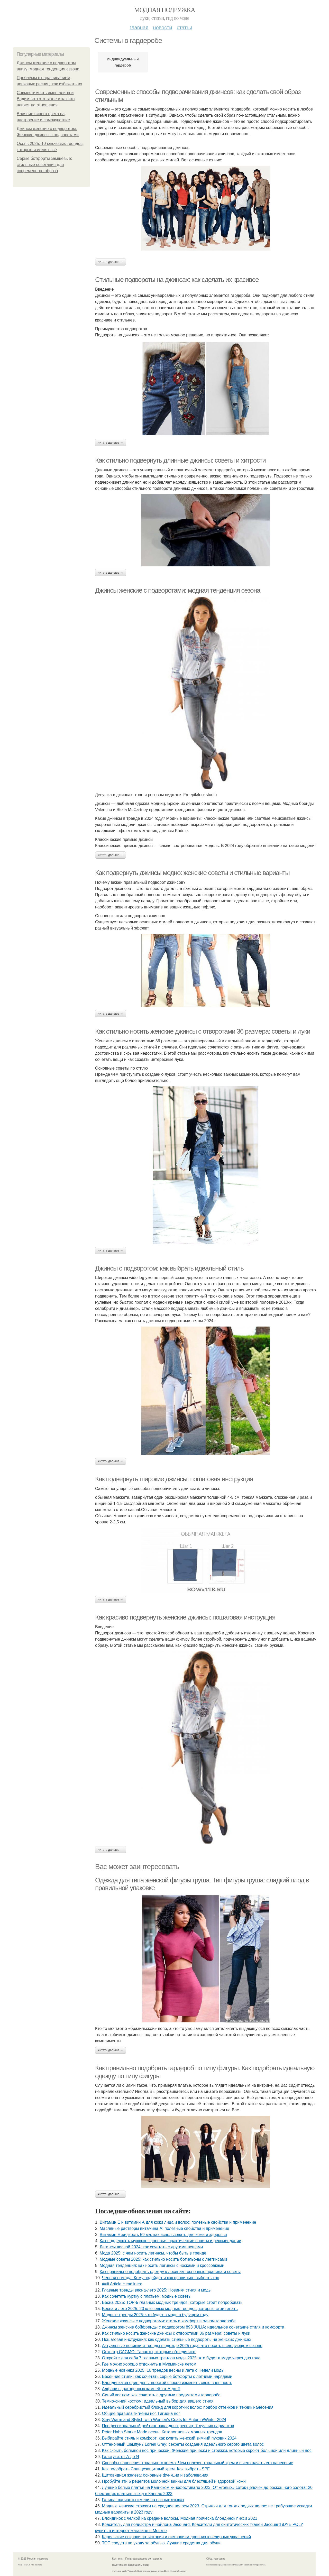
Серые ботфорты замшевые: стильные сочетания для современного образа (44, 164)
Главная (139, 27)
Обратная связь (215, 2558)
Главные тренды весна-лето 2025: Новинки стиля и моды (157, 2290)
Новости (162, 27)
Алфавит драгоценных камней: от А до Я (141, 2389)
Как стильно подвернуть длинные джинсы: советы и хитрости (180, 460)
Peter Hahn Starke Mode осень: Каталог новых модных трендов (162, 2432)
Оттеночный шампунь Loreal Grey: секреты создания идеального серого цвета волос (183, 2444)
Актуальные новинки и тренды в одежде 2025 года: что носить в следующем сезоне (182, 2345)
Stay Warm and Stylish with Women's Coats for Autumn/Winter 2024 (164, 2419)
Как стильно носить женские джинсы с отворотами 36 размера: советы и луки (202, 1031)
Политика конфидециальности (130, 2564)
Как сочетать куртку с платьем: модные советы (146, 2296)
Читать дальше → (110, 262)
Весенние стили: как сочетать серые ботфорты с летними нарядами (167, 2376)
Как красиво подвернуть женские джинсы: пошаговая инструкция (185, 1617)
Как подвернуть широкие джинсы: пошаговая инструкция (174, 1479)
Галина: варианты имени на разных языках (143, 2500)
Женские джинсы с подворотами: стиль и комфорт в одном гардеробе (169, 2321)
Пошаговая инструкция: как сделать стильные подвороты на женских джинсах (176, 2339)
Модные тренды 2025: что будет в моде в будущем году (155, 2315)
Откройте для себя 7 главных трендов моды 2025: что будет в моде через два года (181, 2358)
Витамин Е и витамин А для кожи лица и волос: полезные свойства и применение (178, 2222)
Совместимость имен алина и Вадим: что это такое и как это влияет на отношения (46, 98)
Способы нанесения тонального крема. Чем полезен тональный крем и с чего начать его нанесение (197, 2463)
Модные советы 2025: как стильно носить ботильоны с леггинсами (163, 2259)
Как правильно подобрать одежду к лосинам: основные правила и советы (170, 2271)
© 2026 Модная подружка (33, 2558)
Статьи (184, 27)
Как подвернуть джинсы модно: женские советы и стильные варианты (192, 873)
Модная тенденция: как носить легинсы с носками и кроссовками (162, 2265)
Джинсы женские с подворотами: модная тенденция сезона (177, 590)
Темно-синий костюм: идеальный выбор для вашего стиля (158, 2401)
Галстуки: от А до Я (120, 2456)
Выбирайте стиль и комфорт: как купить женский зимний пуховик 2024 (169, 2438)
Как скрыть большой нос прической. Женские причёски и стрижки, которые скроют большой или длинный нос (207, 2450)
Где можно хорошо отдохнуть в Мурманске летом (149, 2364)
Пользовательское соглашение (143, 2558)
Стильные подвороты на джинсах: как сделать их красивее (177, 279)
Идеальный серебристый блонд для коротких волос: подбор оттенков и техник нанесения (187, 2407)
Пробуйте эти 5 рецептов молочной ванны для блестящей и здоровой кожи (174, 2481)
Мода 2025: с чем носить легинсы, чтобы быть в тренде (153, 2253)
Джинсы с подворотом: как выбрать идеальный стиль (169, 1268)
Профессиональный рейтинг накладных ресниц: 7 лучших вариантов (168, 2426)
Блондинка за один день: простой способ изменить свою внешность (167, 2382)
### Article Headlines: (122, 2284)
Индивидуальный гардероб (123, 62)
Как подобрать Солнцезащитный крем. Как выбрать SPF (156, 2469)
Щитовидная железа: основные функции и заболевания (155, 2475)
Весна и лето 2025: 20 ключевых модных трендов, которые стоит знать (170, 2308)
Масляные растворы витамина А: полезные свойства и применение (164, 2228)
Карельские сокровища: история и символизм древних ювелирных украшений (176, 2537)
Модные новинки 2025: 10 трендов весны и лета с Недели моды (163, 2370)
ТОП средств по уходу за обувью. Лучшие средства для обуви (161, 2543)
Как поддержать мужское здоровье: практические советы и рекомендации (170, 2241)
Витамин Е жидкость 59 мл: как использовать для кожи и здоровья (163, 2234)
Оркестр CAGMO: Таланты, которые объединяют (149, 2352)
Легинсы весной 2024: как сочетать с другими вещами (151, 2247)
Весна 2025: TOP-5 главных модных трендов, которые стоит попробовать (172, 2302)
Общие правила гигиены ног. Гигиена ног (141, 2413)
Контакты (117, 2558)
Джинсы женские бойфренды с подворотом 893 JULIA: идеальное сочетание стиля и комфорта (193, 2327)
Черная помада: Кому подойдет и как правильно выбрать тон (160, 2278)
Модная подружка (164, 10)
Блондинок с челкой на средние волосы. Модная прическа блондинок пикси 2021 (179, 2518)
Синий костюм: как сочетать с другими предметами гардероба (161, 2395)
